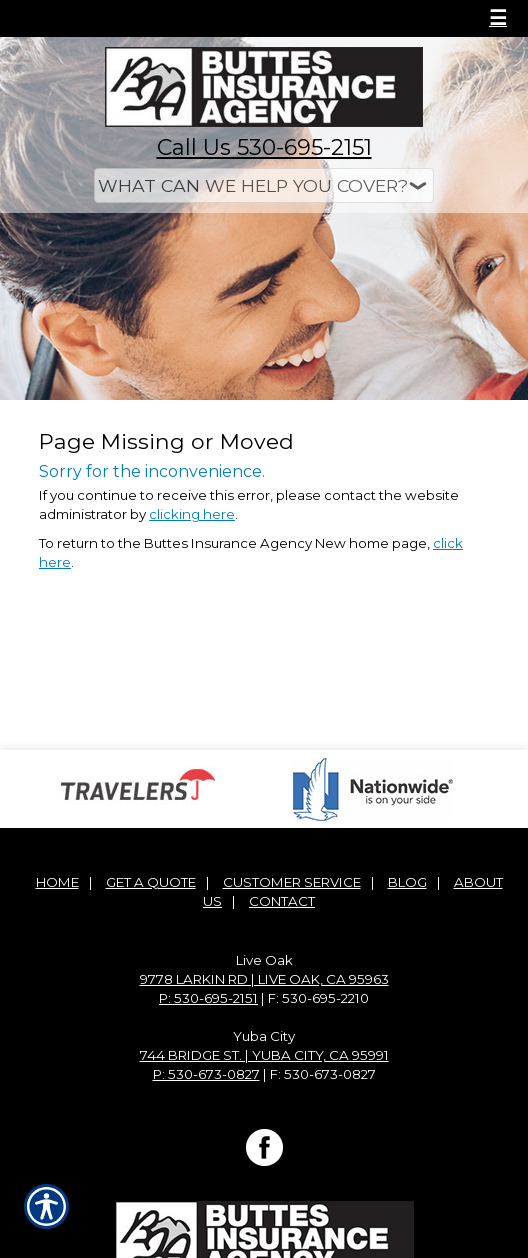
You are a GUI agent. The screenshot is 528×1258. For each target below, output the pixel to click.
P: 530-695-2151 (208, 998)
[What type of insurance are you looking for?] (264, 185)
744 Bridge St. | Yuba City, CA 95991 (264, 1055)
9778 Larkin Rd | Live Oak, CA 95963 (264, 979)
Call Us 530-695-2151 (264, 147)
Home (57, 882)
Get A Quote (151, 882)
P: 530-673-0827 (206, 1074)
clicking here (192, 514)
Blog (407, 882)
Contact (282, 901)
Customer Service (292, 882)
